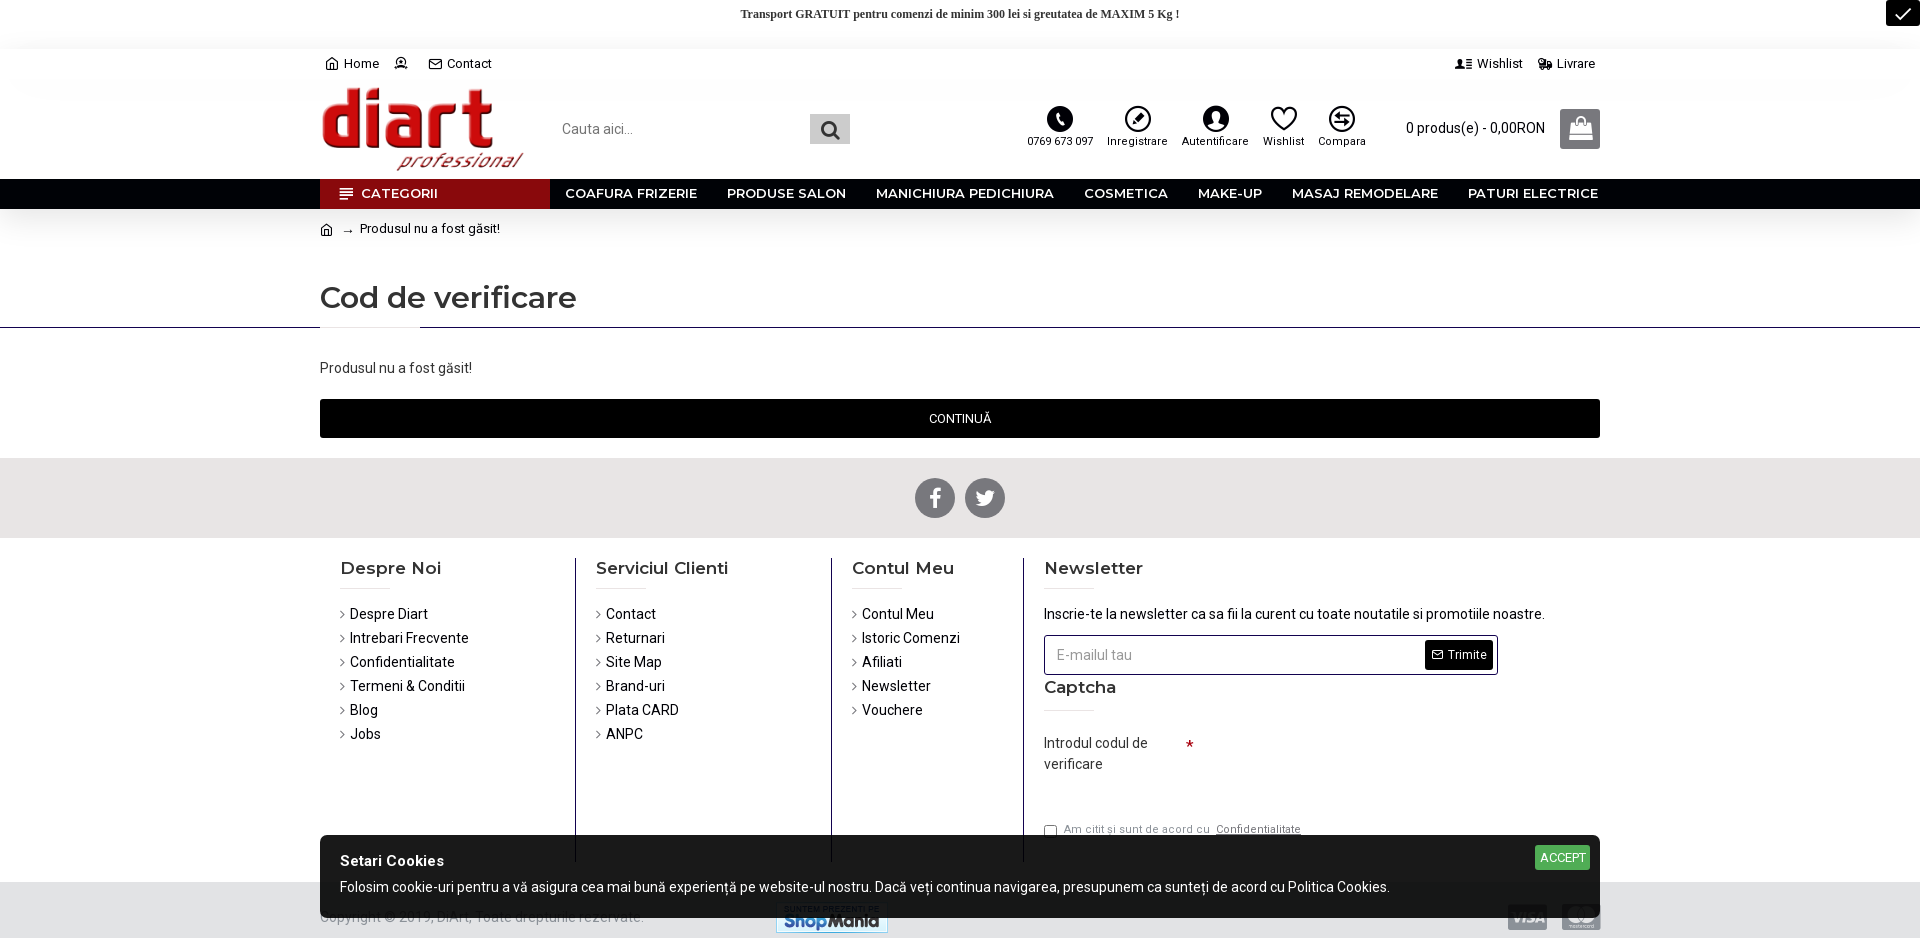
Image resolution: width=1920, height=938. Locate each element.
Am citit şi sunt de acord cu (1174, 830)
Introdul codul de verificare (1096, 753)
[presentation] (1334, 762)
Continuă (960, 418)
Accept (1563, 857)
